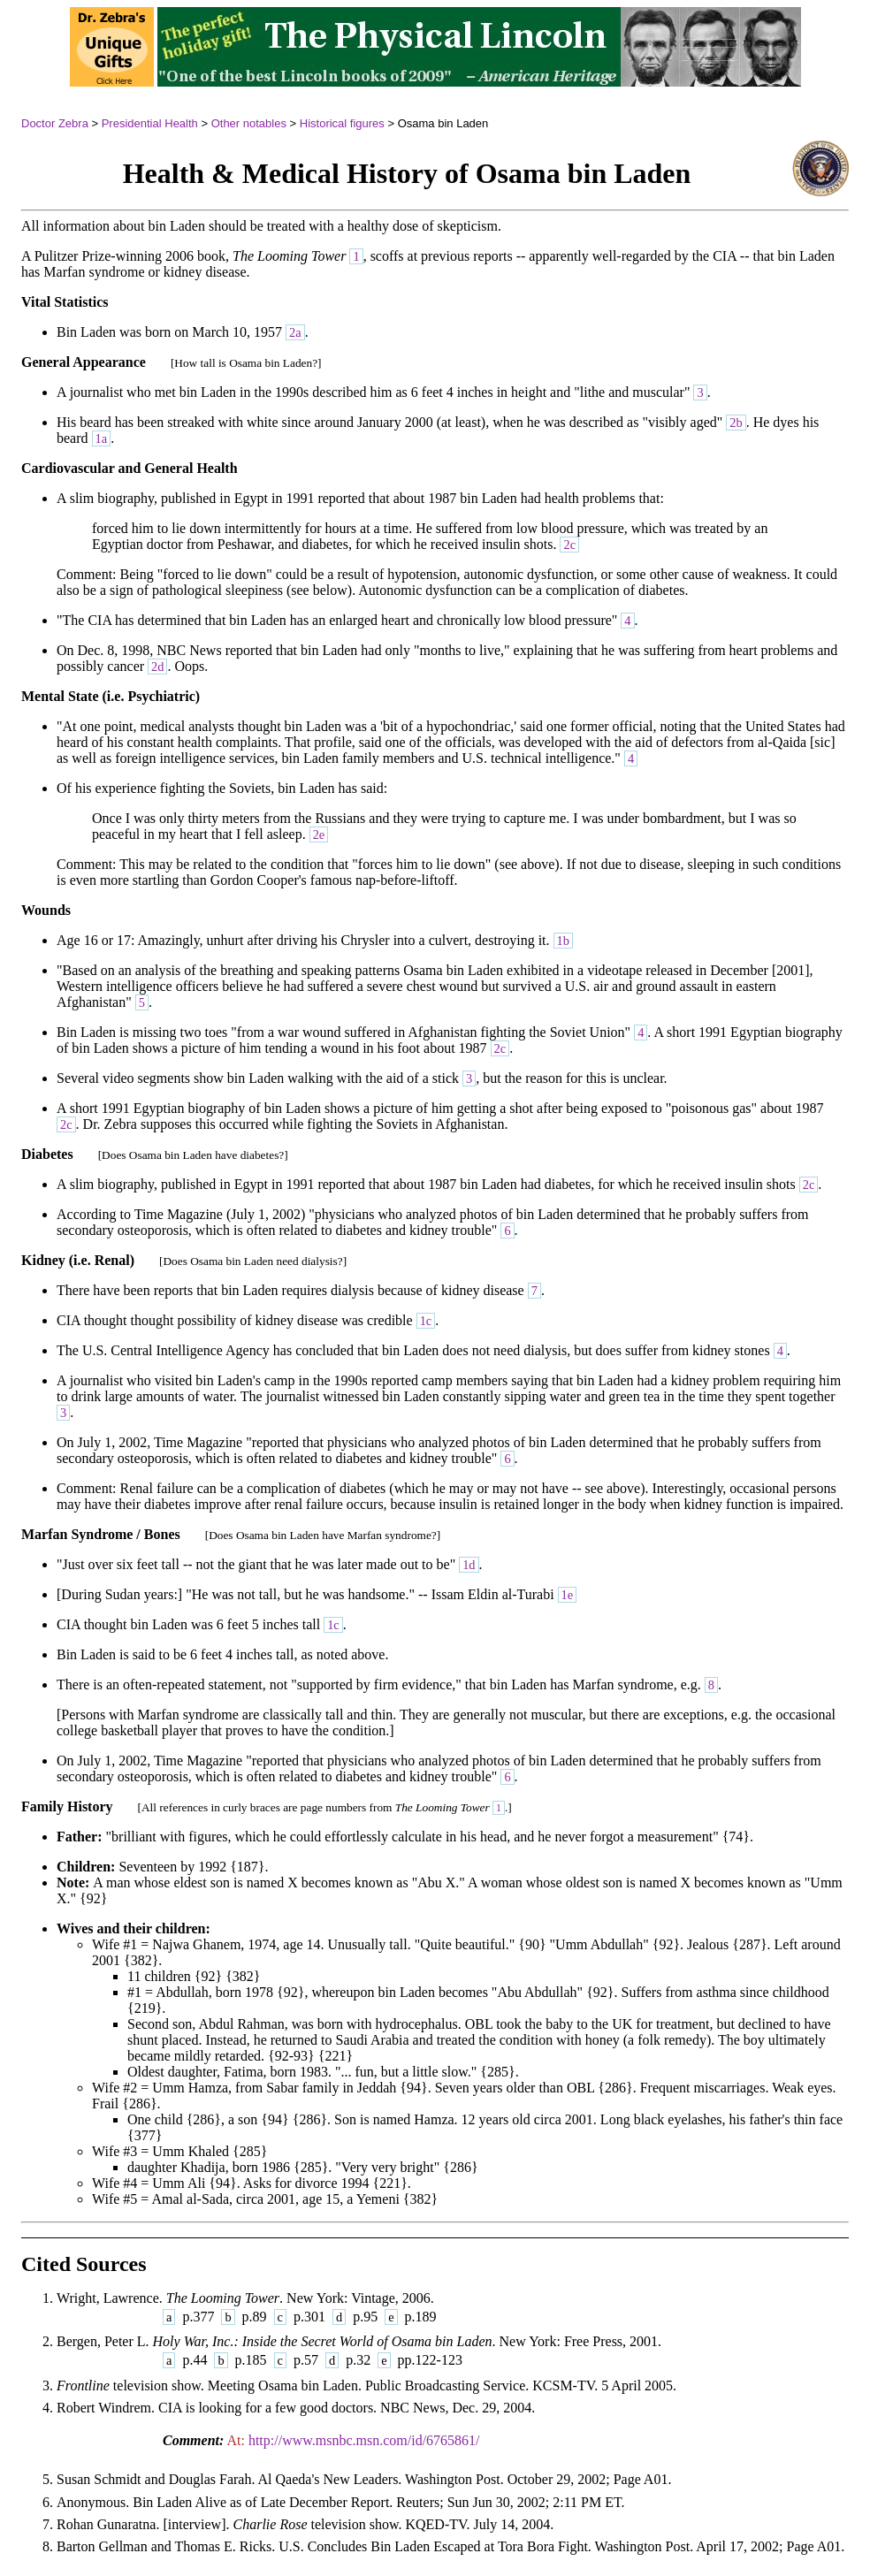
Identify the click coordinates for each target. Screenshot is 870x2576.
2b (735, 422)
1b (563, 941)
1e (567, 1595)
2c (569, 544)
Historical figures (342, 123)
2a (295, 332)
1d (468, 1565)
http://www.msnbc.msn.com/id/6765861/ (364, 2440)
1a (101, 438)
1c (426, 1321)
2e (319, 834)
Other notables (248, 123)
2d (157, 666)
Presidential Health (150, 123)
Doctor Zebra (54, 123)
